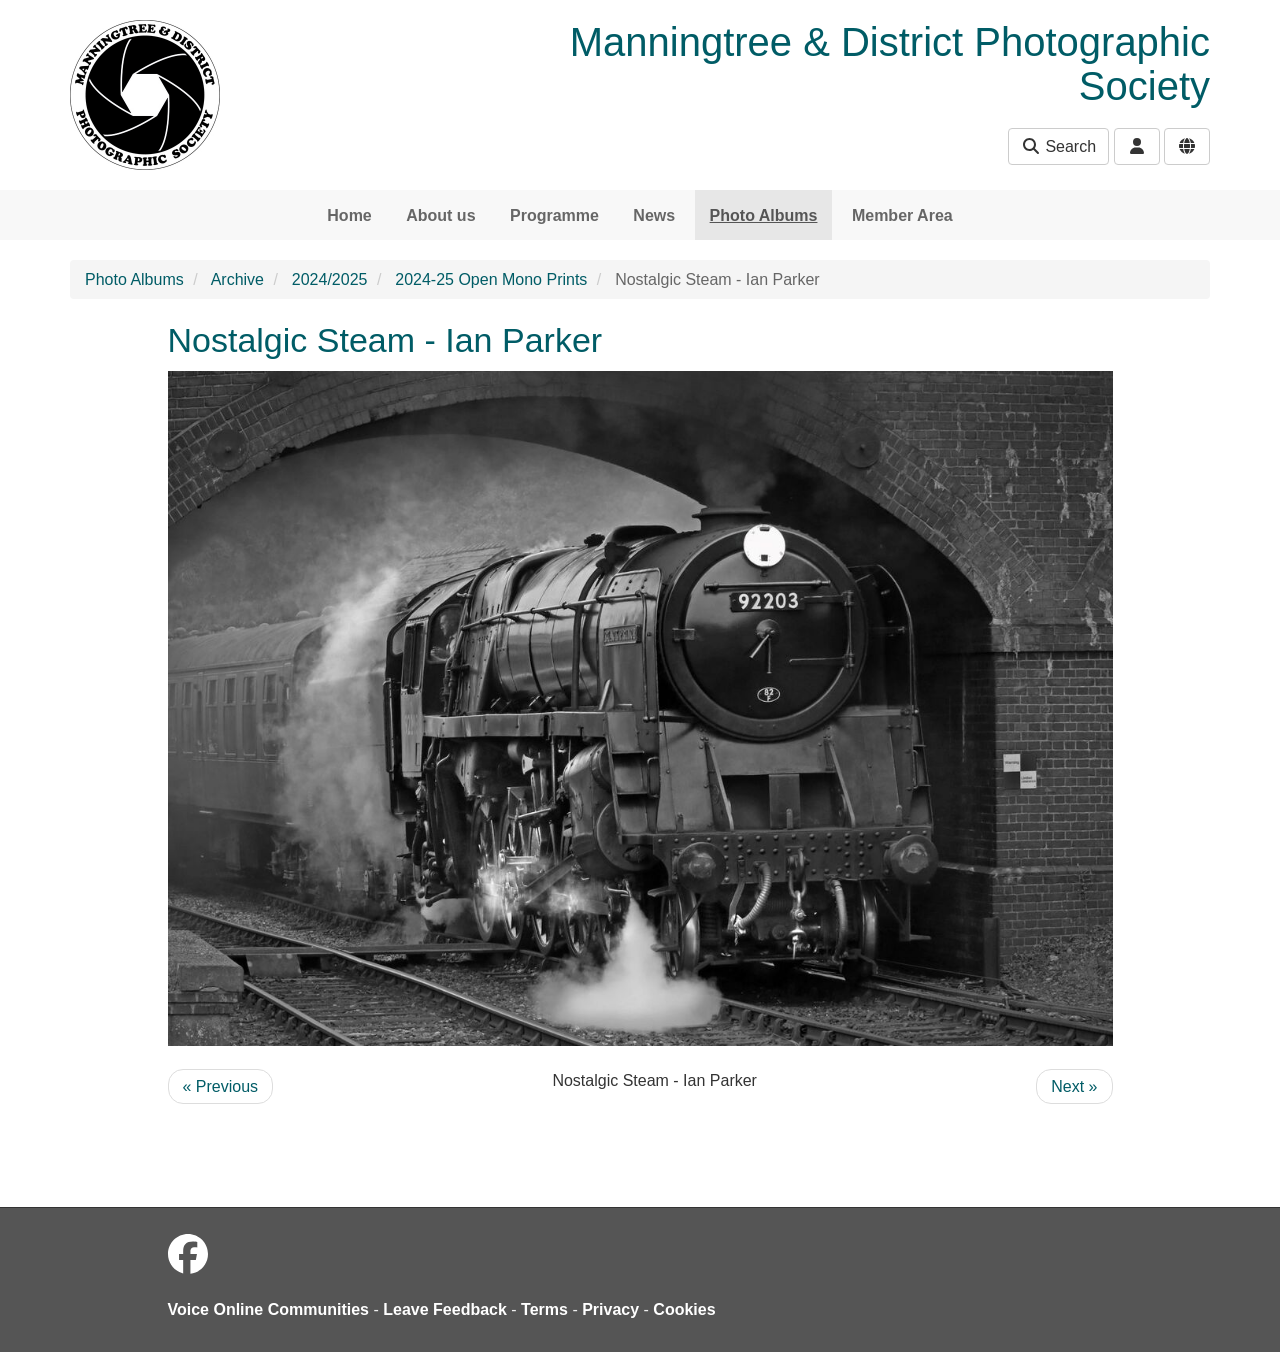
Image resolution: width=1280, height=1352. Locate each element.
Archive (237, 279)
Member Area (902, 215)
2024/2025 (330, 279)
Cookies (684, 1309)
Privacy (610, 1309)
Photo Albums (764, 215)
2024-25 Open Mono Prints (491, 279)
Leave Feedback (445, 1309)
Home (349, 215)
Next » (1074, 1086)
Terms (544, 1309)
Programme (554, 215)
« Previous (221, 1086)
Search (1058, 146)
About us (440, 215)
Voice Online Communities (269, 1309)
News (654, 215)
